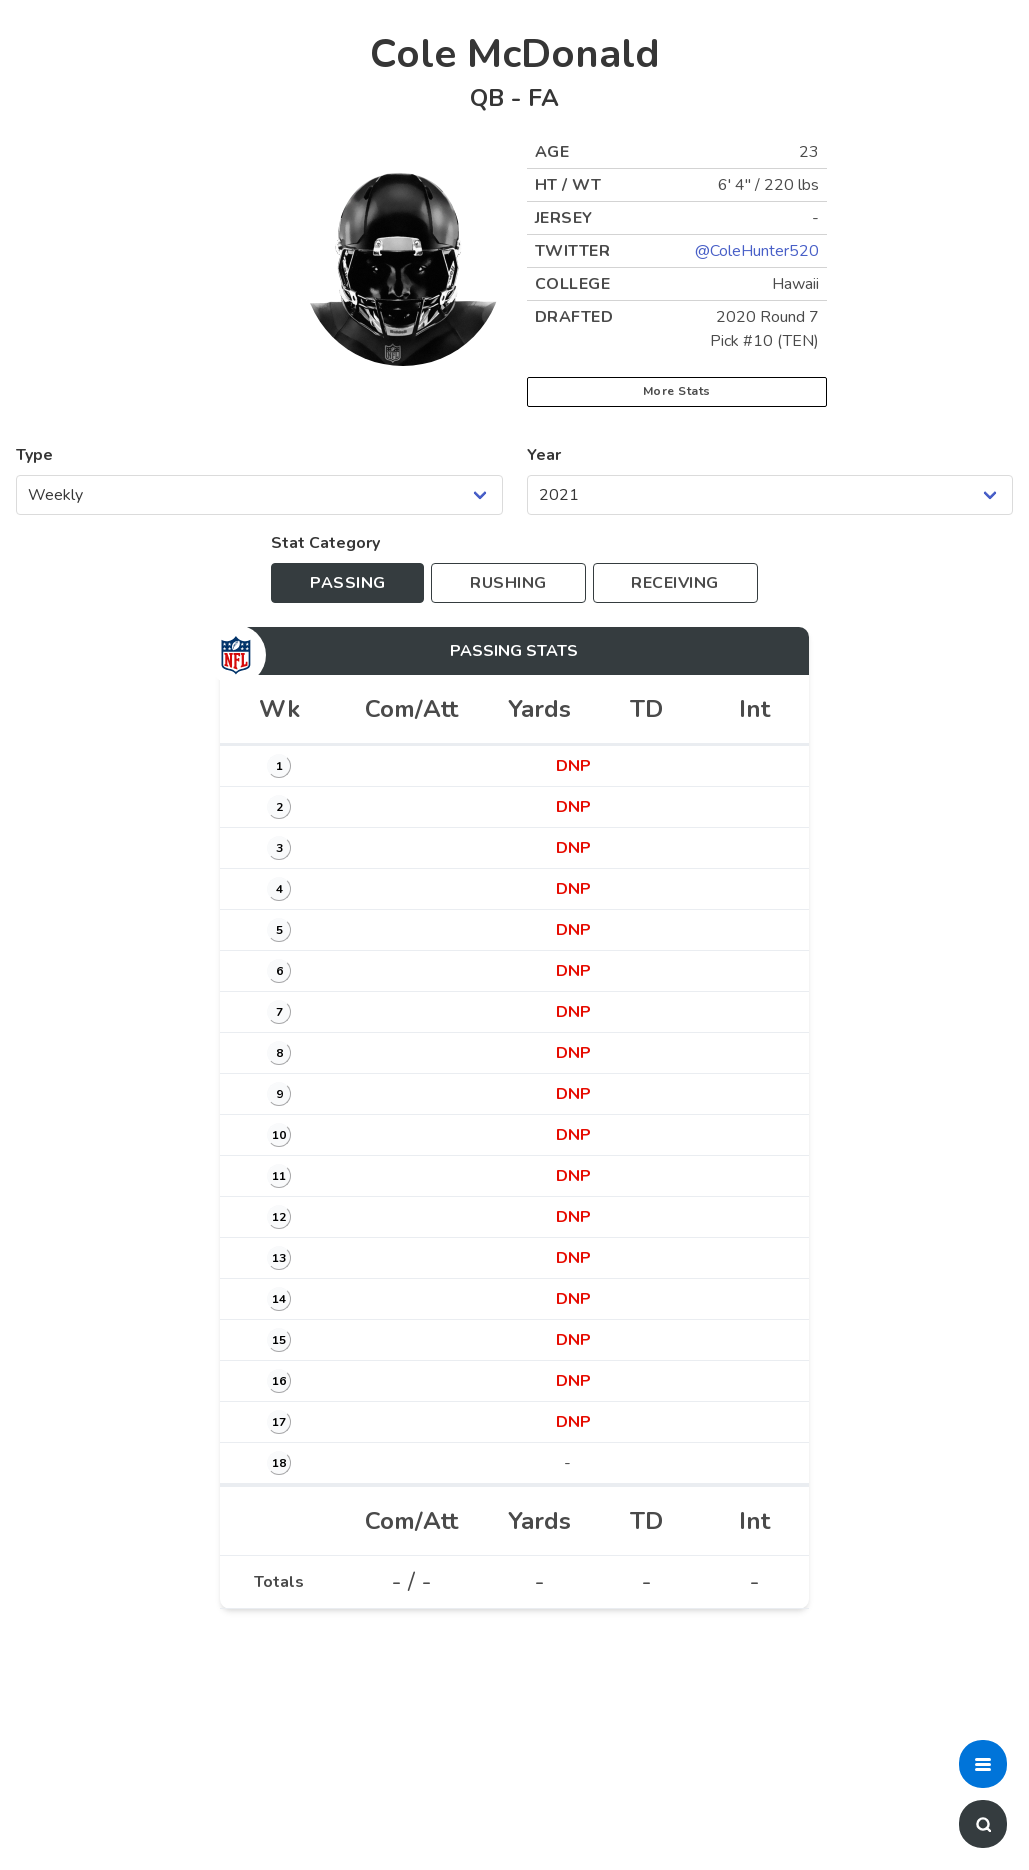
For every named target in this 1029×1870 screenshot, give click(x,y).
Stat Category (325, 543)
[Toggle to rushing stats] (508, 583)
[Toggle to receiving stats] (675, 583)
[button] (983, 1764)
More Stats (677, 391)
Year (544, 455)
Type (34, 455)
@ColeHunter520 (757, 251)
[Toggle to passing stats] (347, 583)
